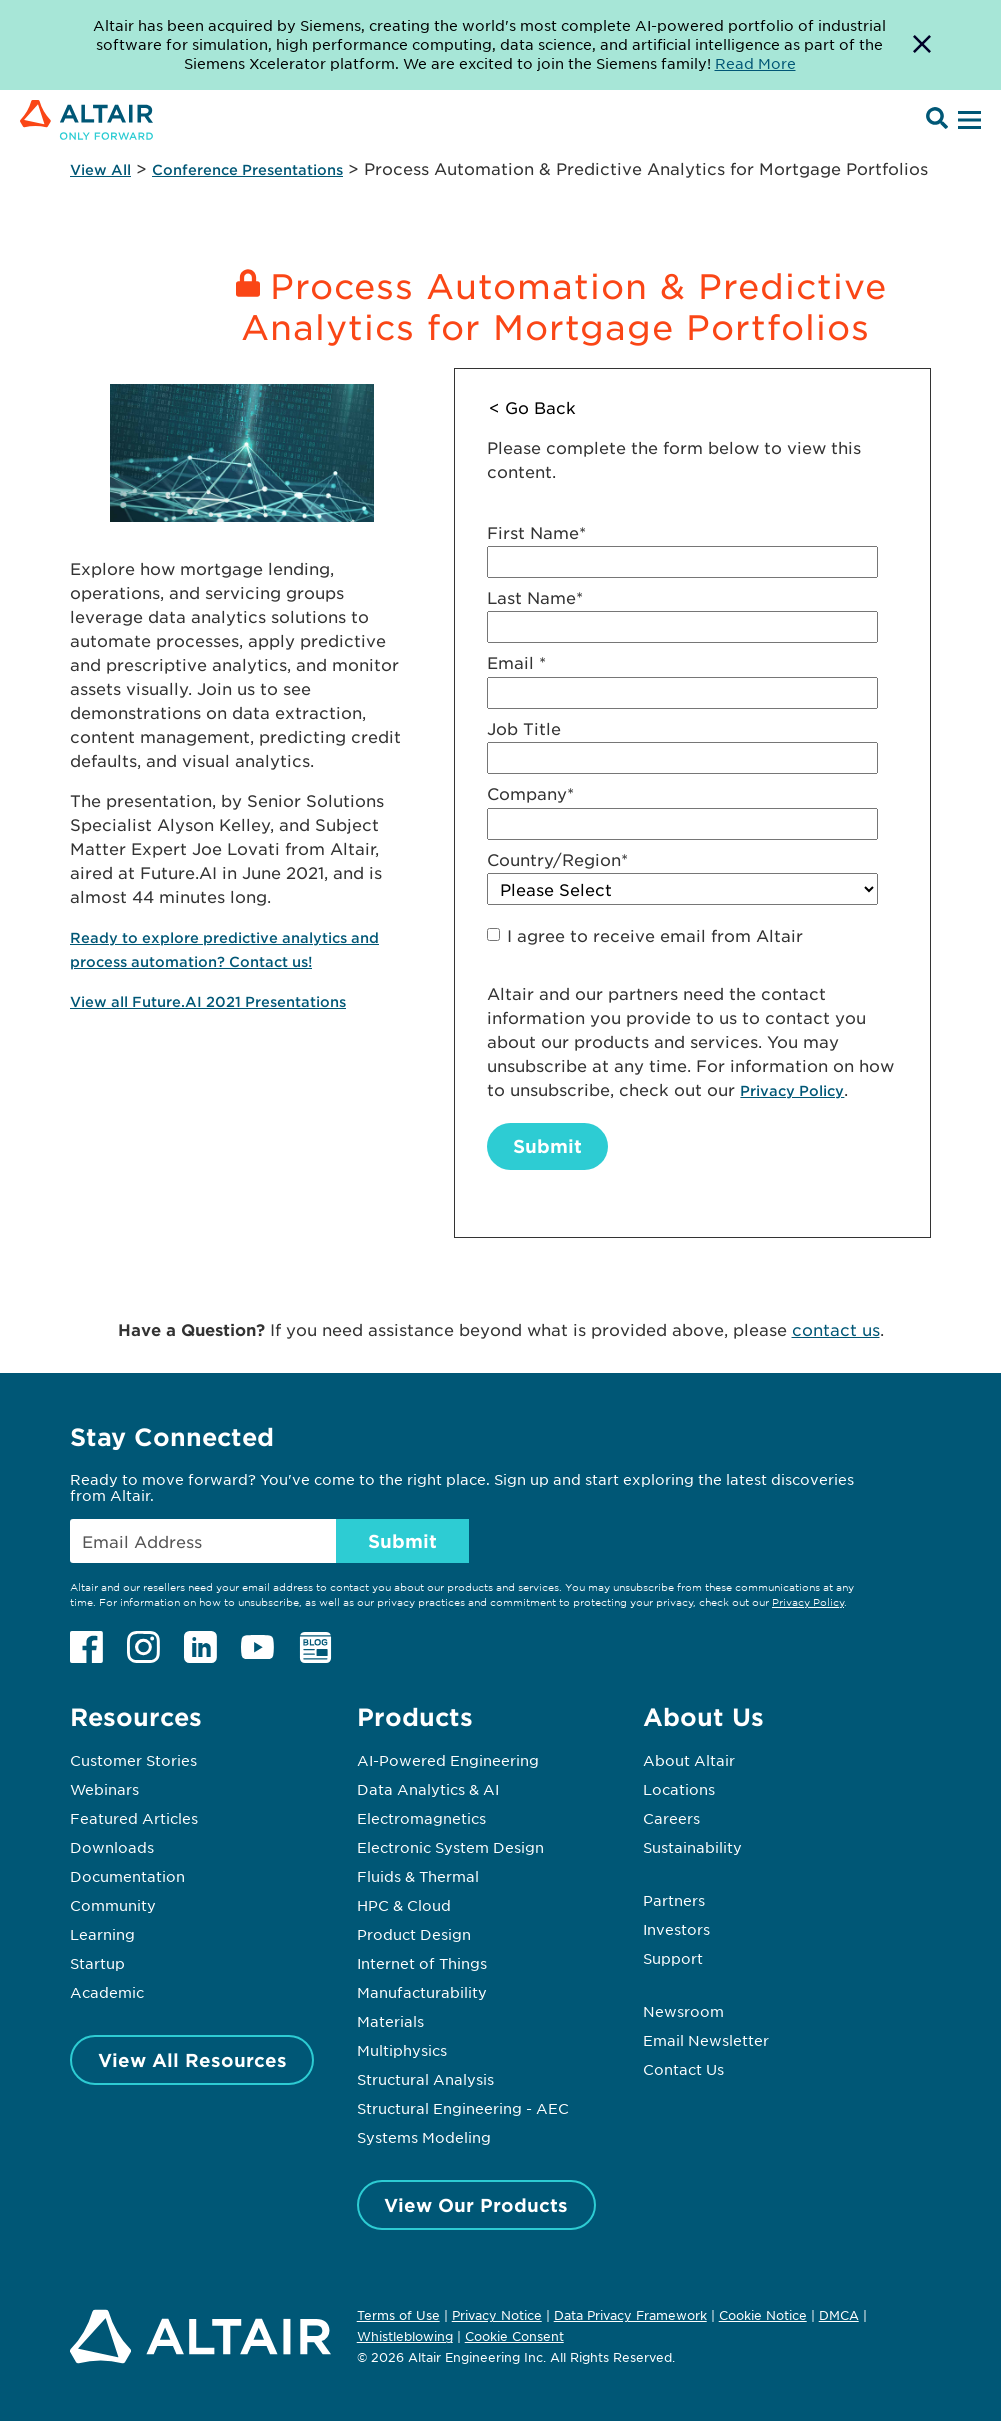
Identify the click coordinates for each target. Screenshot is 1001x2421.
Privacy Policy (792, 1090)
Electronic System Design (450, 1847)
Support (673, 1958)
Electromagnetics (421, 1818)
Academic (107, 1992)
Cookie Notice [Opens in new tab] (763, 2315)
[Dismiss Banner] (922, 45)
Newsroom (683, 2011)
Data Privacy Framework (630, 2315)
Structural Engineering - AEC (463, 2108)
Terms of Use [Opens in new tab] (398, 2315)
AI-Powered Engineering (448, 1760)
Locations (679, 1789)
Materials (390, 2021)
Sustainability (692, 1847)
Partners (674, 1900)
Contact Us (683, 2069)
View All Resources (192, 2060)
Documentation (127, 1876)
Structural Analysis (425, 2079)
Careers (671, 1818)
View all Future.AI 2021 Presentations (208, 1001)
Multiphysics (402, 2050)
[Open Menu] (967, 121)
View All (100, 169)
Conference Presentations (247, 169)
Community (113, 1905)
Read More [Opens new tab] (755, 63)
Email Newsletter (706, 2040)
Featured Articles (134, 1818)
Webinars (104, 1789)
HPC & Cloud (404, 1905)
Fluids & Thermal (418, 1876)
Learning (102, 1934)
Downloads (112, 1847)
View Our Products (476, 2205)
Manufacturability (422, 1992)
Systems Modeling (424, 2137)
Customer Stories (133, 1760)
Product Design (414, 1934)
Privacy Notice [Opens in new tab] (497, 2315)
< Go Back (532, 407)
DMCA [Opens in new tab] (839, 2315)
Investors (676, 1929)
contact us (836, 1329)
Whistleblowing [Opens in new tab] (405, 2336)
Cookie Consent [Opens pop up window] (514, 2337)
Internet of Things (422, 1963)
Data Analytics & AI (428, 1789)
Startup (97, 1963)
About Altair (689, 1760)
